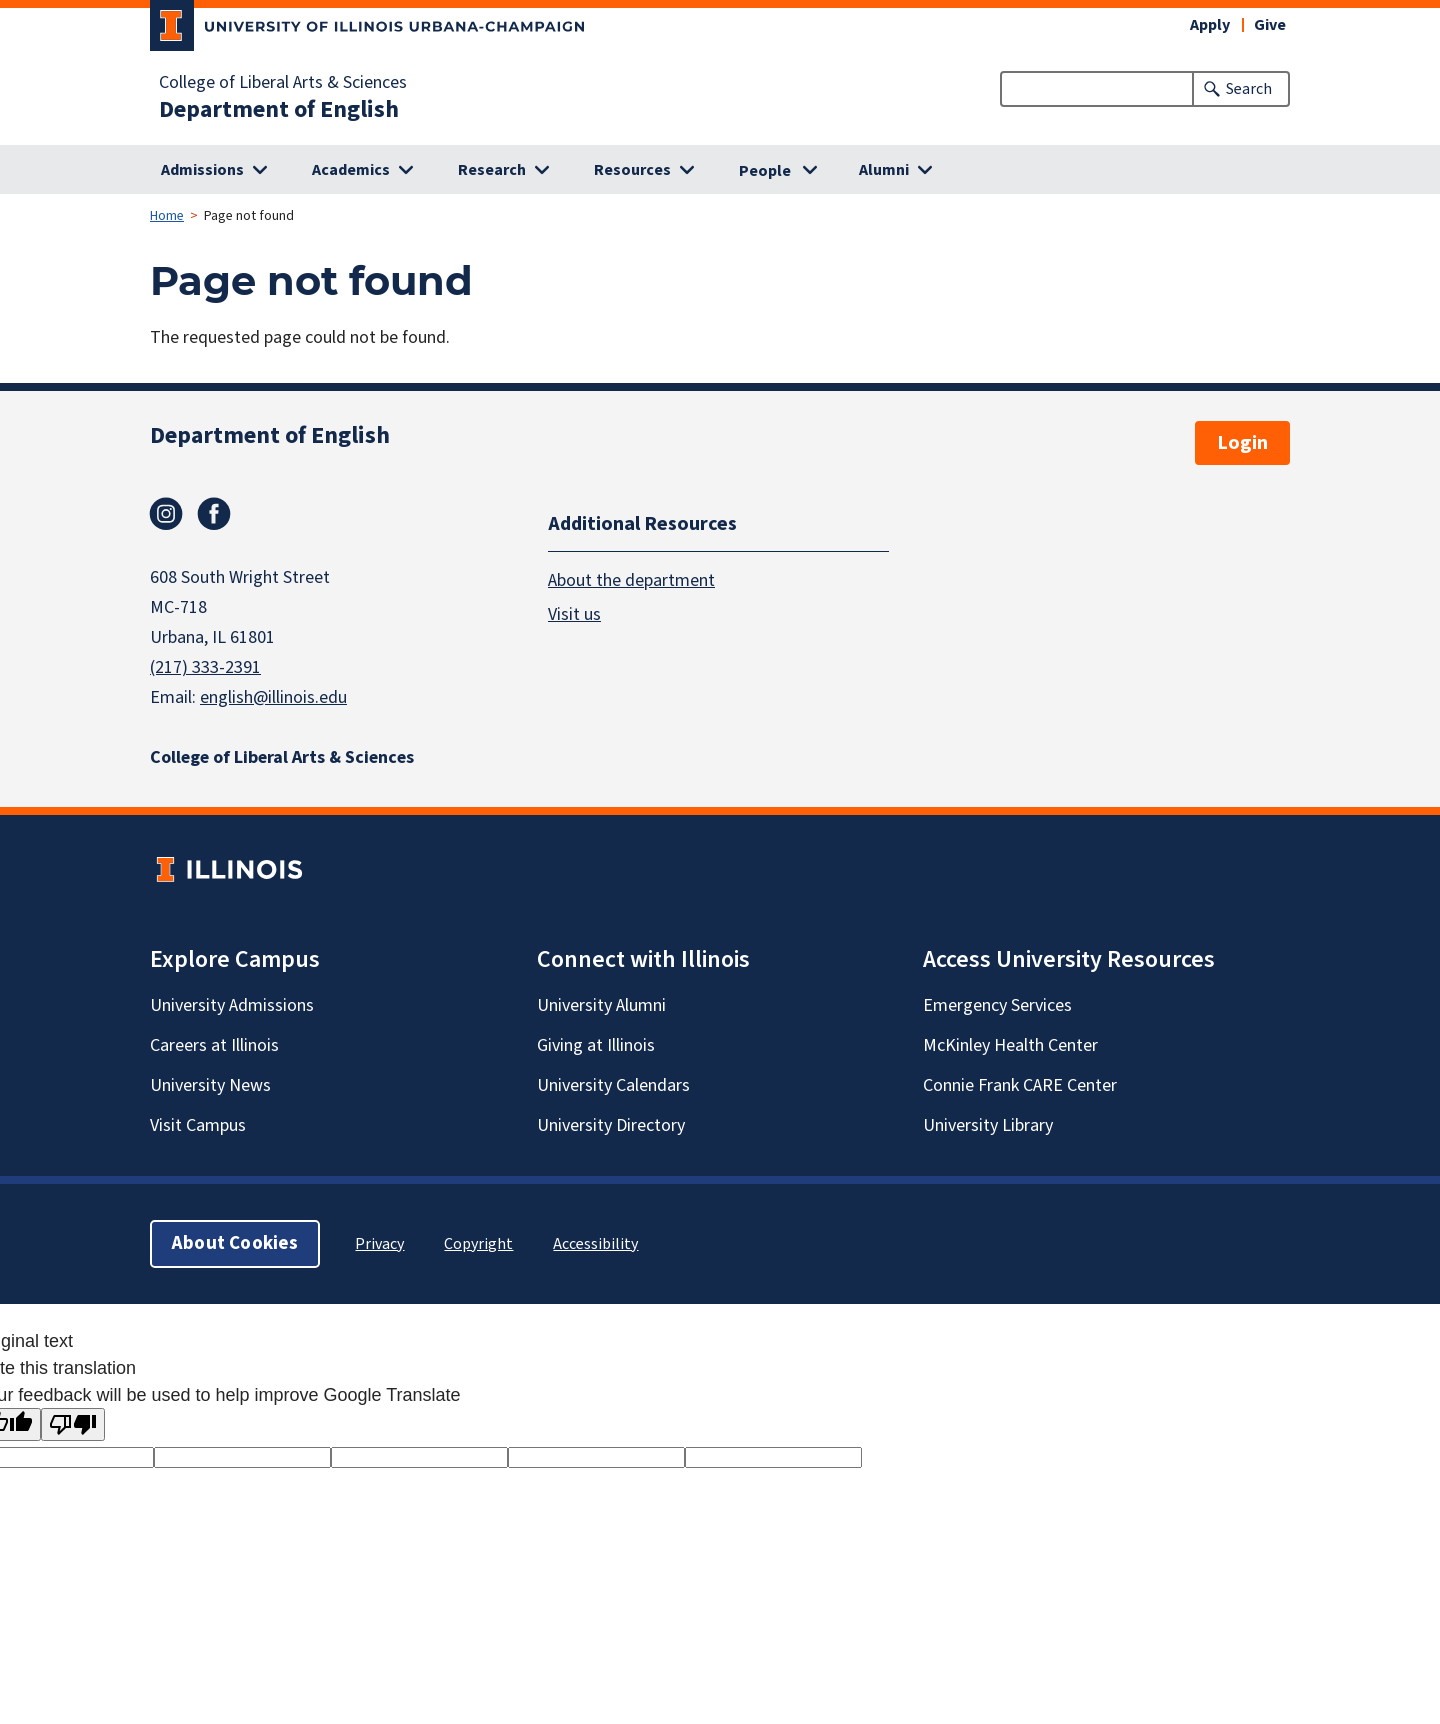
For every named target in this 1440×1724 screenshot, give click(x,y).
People (765, 171)
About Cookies (235, 1243)
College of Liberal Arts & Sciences (283, 83)
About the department (631, 580)
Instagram (166, 514)
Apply (1210, 25)
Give (1270, 25)
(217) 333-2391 (205, 667)
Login (1242, 443)
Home (167, 216)
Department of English (279, 110)
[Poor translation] (73, 1424)
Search (1249, 89)
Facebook (214, 514)
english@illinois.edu (273, 697)
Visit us (574, 614)
